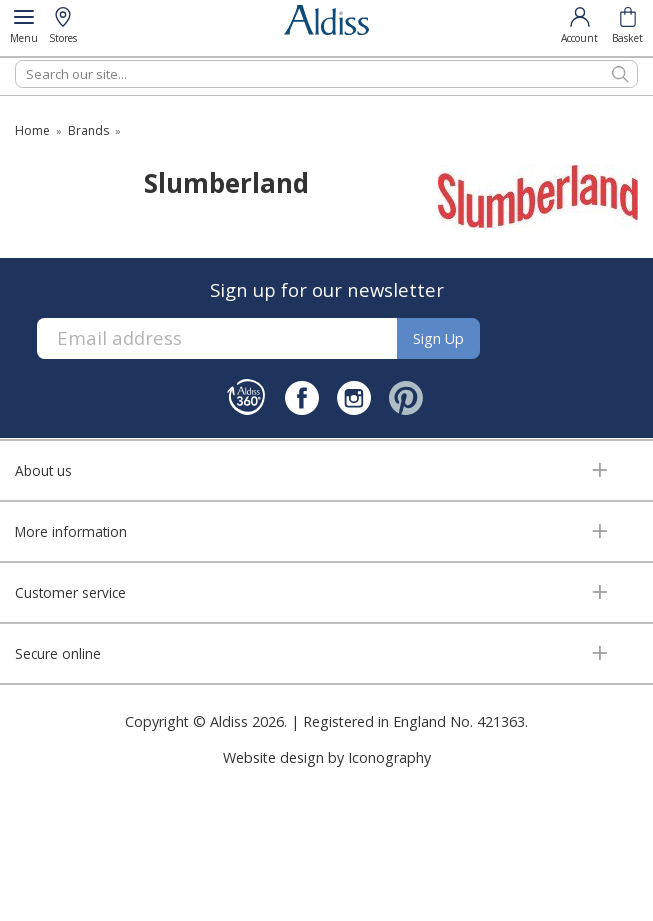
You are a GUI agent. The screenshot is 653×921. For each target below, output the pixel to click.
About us (43, 470)
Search (15, 59)
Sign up (438, 338)
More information (71, 531)
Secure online (58, 653)
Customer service (70, 592)
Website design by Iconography (327, 757)
